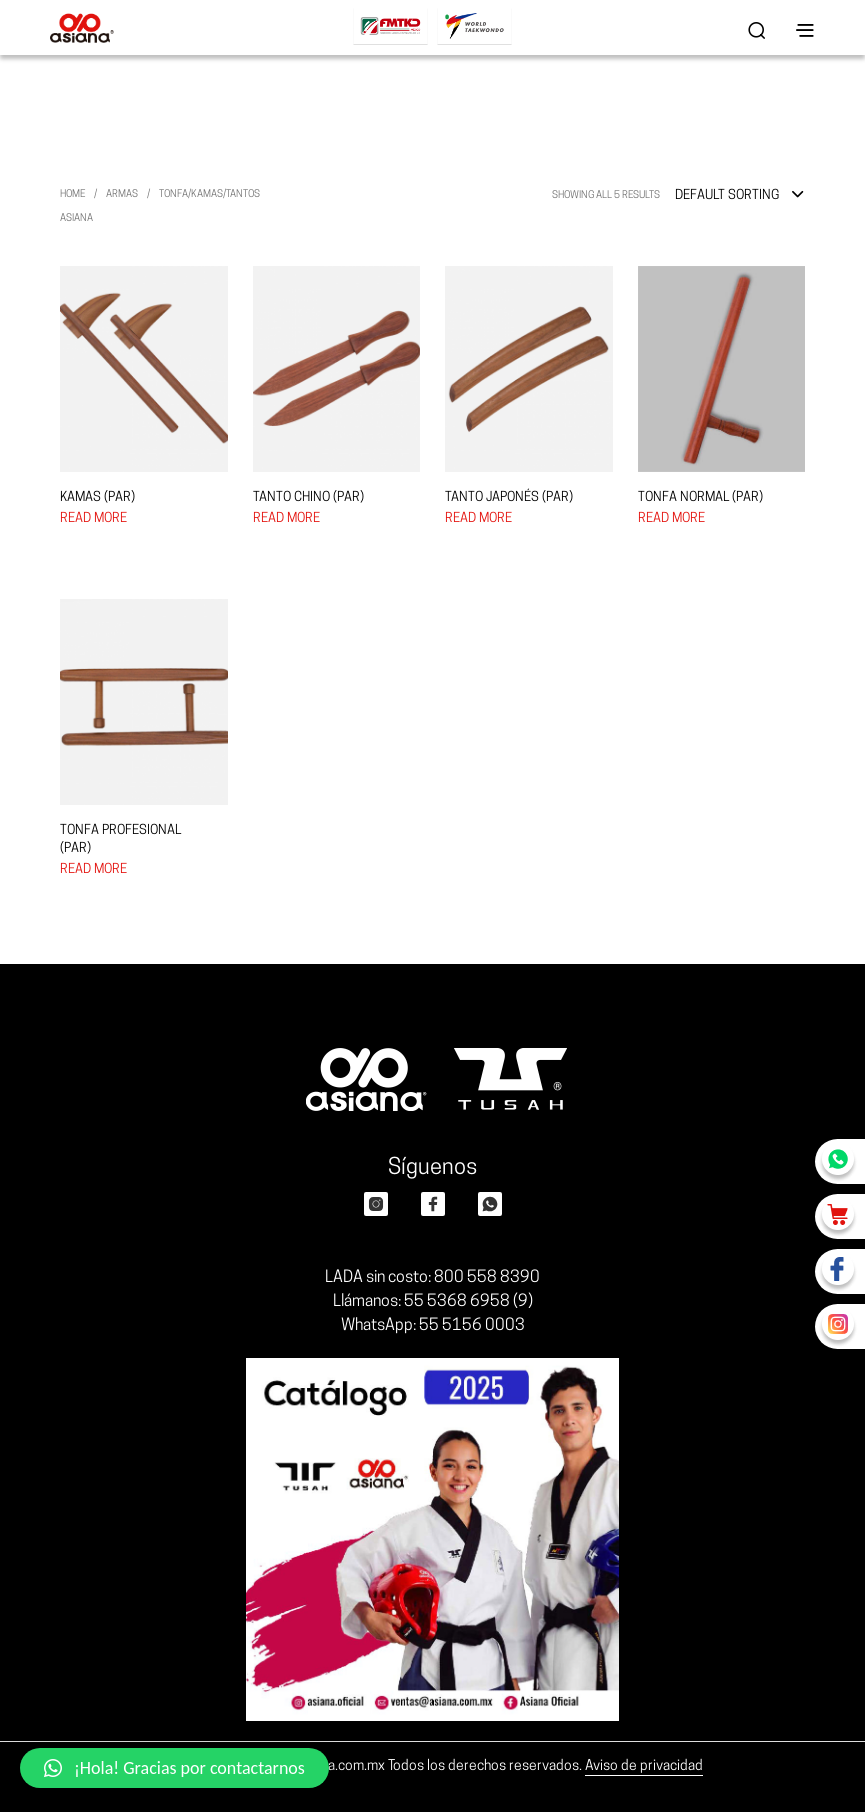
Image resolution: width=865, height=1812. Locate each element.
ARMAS (122, 194)
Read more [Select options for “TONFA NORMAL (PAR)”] (671, 518)
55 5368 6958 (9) (468, 1302)
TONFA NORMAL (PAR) (700, 497)
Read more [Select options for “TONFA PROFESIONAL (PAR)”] (93, 869)
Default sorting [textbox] (727, 195)
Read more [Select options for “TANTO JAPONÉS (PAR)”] (478, 518)
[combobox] (740, 196)
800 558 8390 (487, 1278)
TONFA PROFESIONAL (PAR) (120, 839)
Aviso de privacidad (644, 1766)
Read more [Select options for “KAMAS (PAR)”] (93, 518)
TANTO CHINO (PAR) (308, 497)
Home (72, 194)
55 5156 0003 (472, 1326)
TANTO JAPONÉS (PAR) (509, 497)
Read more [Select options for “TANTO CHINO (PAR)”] (286, 518)
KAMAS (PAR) (97, 497)
